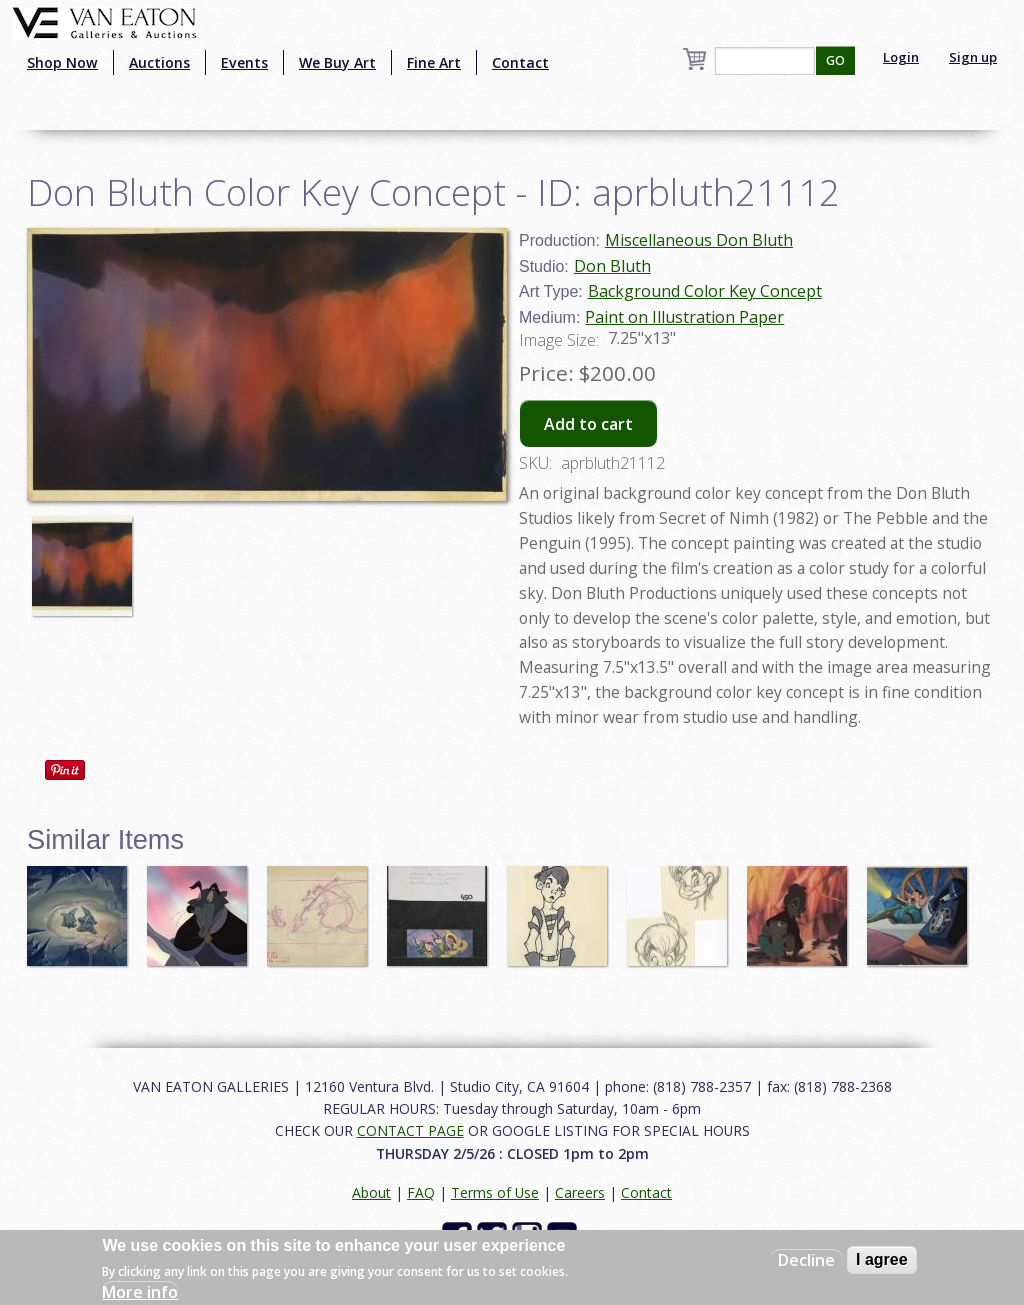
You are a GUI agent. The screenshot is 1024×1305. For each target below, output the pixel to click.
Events (244, 62)
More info (140, 1292)
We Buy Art (337, 62)
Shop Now (62, 62)
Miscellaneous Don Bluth (699, 240)
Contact (520, 62)
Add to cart (588, 424)
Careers (580, 1192)
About (371, 1192)
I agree (882, 1259)
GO (835, 60)
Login (901, 57)
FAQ (421, 1192)
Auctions (159, 62)
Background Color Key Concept (705, 291)
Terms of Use (495, 1192)
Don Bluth (612, 266)
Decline (806, 1260)
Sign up (973, 57)
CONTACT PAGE (410, 1130)
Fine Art (434, 62)
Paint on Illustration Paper (684, 317)
